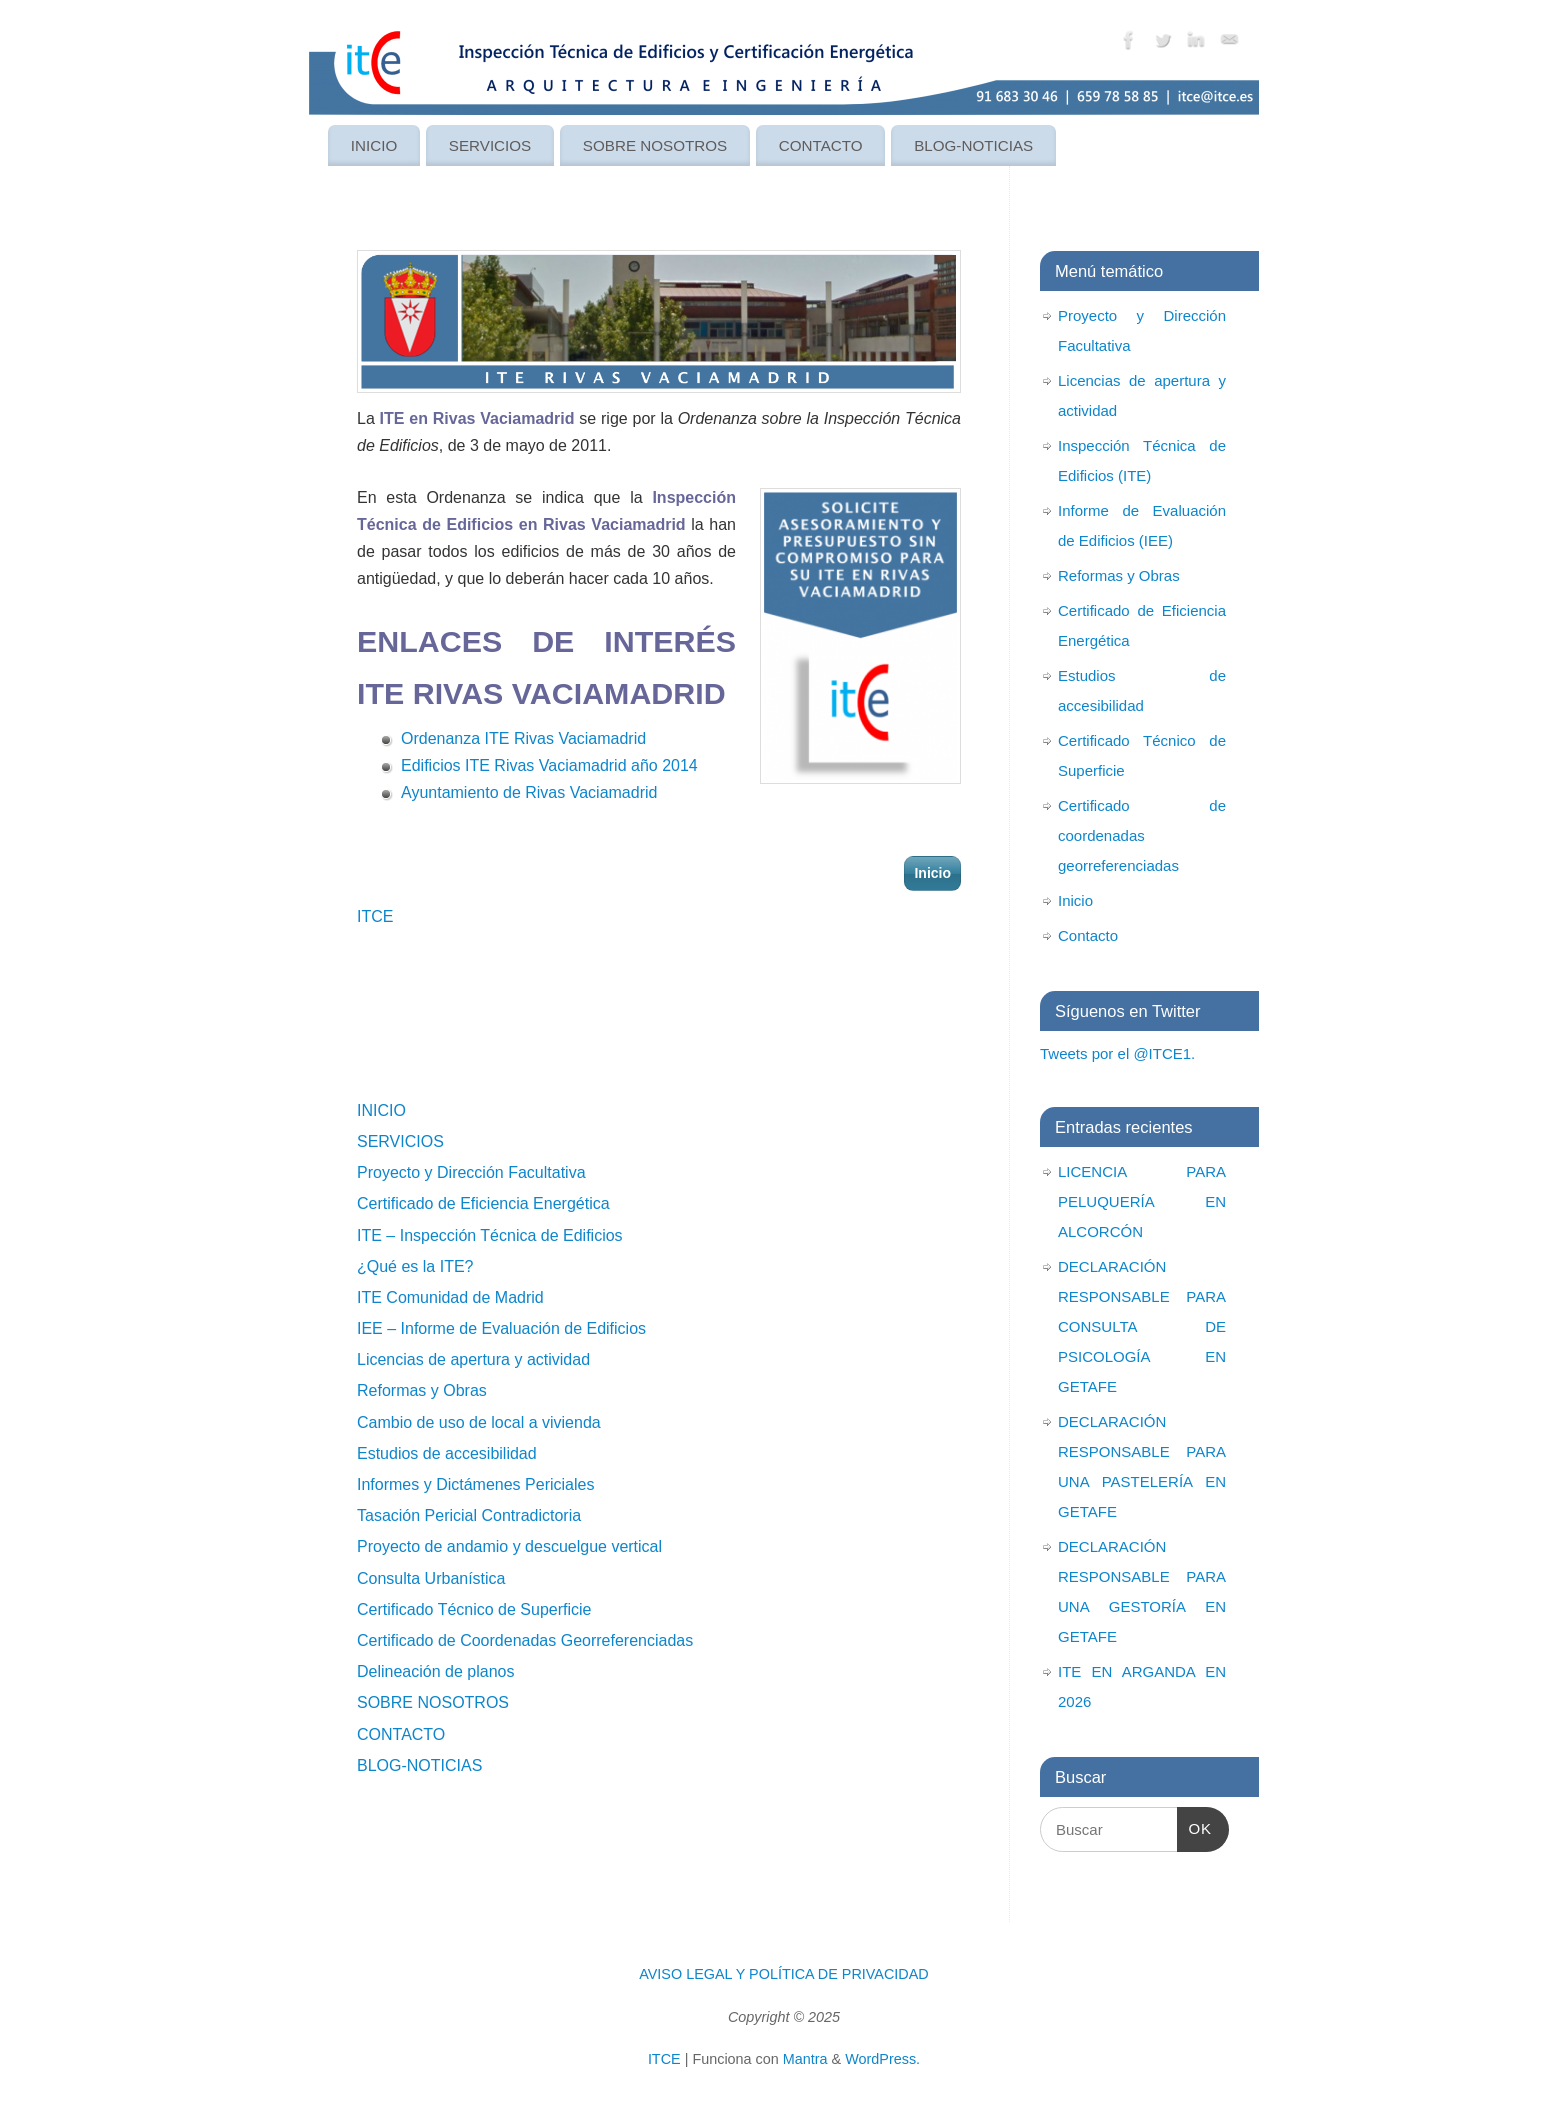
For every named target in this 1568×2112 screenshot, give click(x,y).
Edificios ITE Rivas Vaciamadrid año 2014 (549, 765)
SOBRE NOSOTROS (655, 145)
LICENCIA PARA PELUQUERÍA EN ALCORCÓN (1142, 1201)
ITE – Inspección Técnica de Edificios (490, 1235)
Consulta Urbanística (431, 1578)
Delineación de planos (435, 1671)
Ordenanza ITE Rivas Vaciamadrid (523, 738)
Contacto (1088, 935)
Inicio (932, 873)
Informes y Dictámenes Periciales (475, 1484)
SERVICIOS (490, 145)
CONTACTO (821, 145)
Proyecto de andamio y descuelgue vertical (509, 1546)
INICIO (374, 145)
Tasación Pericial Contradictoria (469, 1515)
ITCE (375, 916)
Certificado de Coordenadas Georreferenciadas (525, 1640)
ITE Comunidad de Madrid (450, 1297)
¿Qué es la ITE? (415, 1266)
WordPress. (882, 2059)
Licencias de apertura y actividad (473, 1359)
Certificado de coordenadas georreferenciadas (1142, 835)
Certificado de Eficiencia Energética (483, 1203)
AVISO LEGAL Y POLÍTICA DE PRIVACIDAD (784, 1974)
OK (1195, 1826)
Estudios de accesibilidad (447, 1453)
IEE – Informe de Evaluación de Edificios (501, 1328)
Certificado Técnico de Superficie (474, 1609)
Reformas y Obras (422, 1390)
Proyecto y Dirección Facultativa (471, 1172)
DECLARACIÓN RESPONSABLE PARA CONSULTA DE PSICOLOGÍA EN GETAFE (1142, 1326)
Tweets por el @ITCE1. (1117, 1053)
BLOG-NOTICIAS (973, 145)
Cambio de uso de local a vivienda (479, 1422)
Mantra (805, 2059)
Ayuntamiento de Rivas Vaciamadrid (529, 792)
